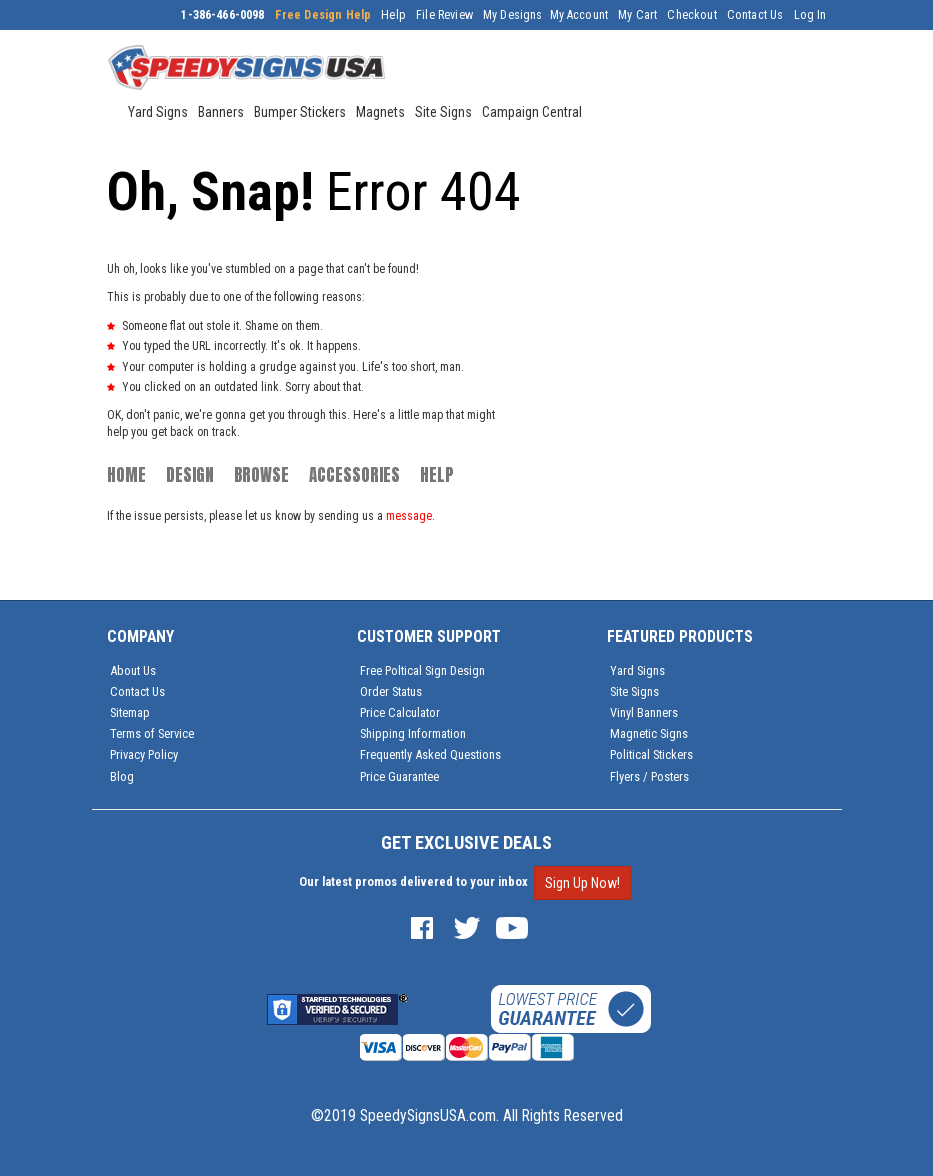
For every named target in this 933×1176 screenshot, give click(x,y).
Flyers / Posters (649, 776)
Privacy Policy (144, 754)
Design (190, 475)
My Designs (513, 15)
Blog (122, 776)
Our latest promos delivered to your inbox (413, 881)
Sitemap (130, 712)
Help (393, 15)
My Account (579, 15)
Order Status (391, 691)
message (409, 516)
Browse (261, 475)
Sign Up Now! (582, 883)
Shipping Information (413, 733)
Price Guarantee (399, 776)
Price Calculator (400, 712)
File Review (444, 15)
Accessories (354, 475)
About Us (133, 670)
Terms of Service (152, 733)
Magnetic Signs (649, 733)
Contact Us (755, 15)
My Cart (637, 15)
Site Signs (634, 691)
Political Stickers (651, 754)
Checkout (691, 15)
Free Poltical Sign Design (422, 670)
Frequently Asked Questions (430, 754)
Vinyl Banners (644, 712)
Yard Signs (637, 670)
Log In (810, 15)
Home (126, 475)
